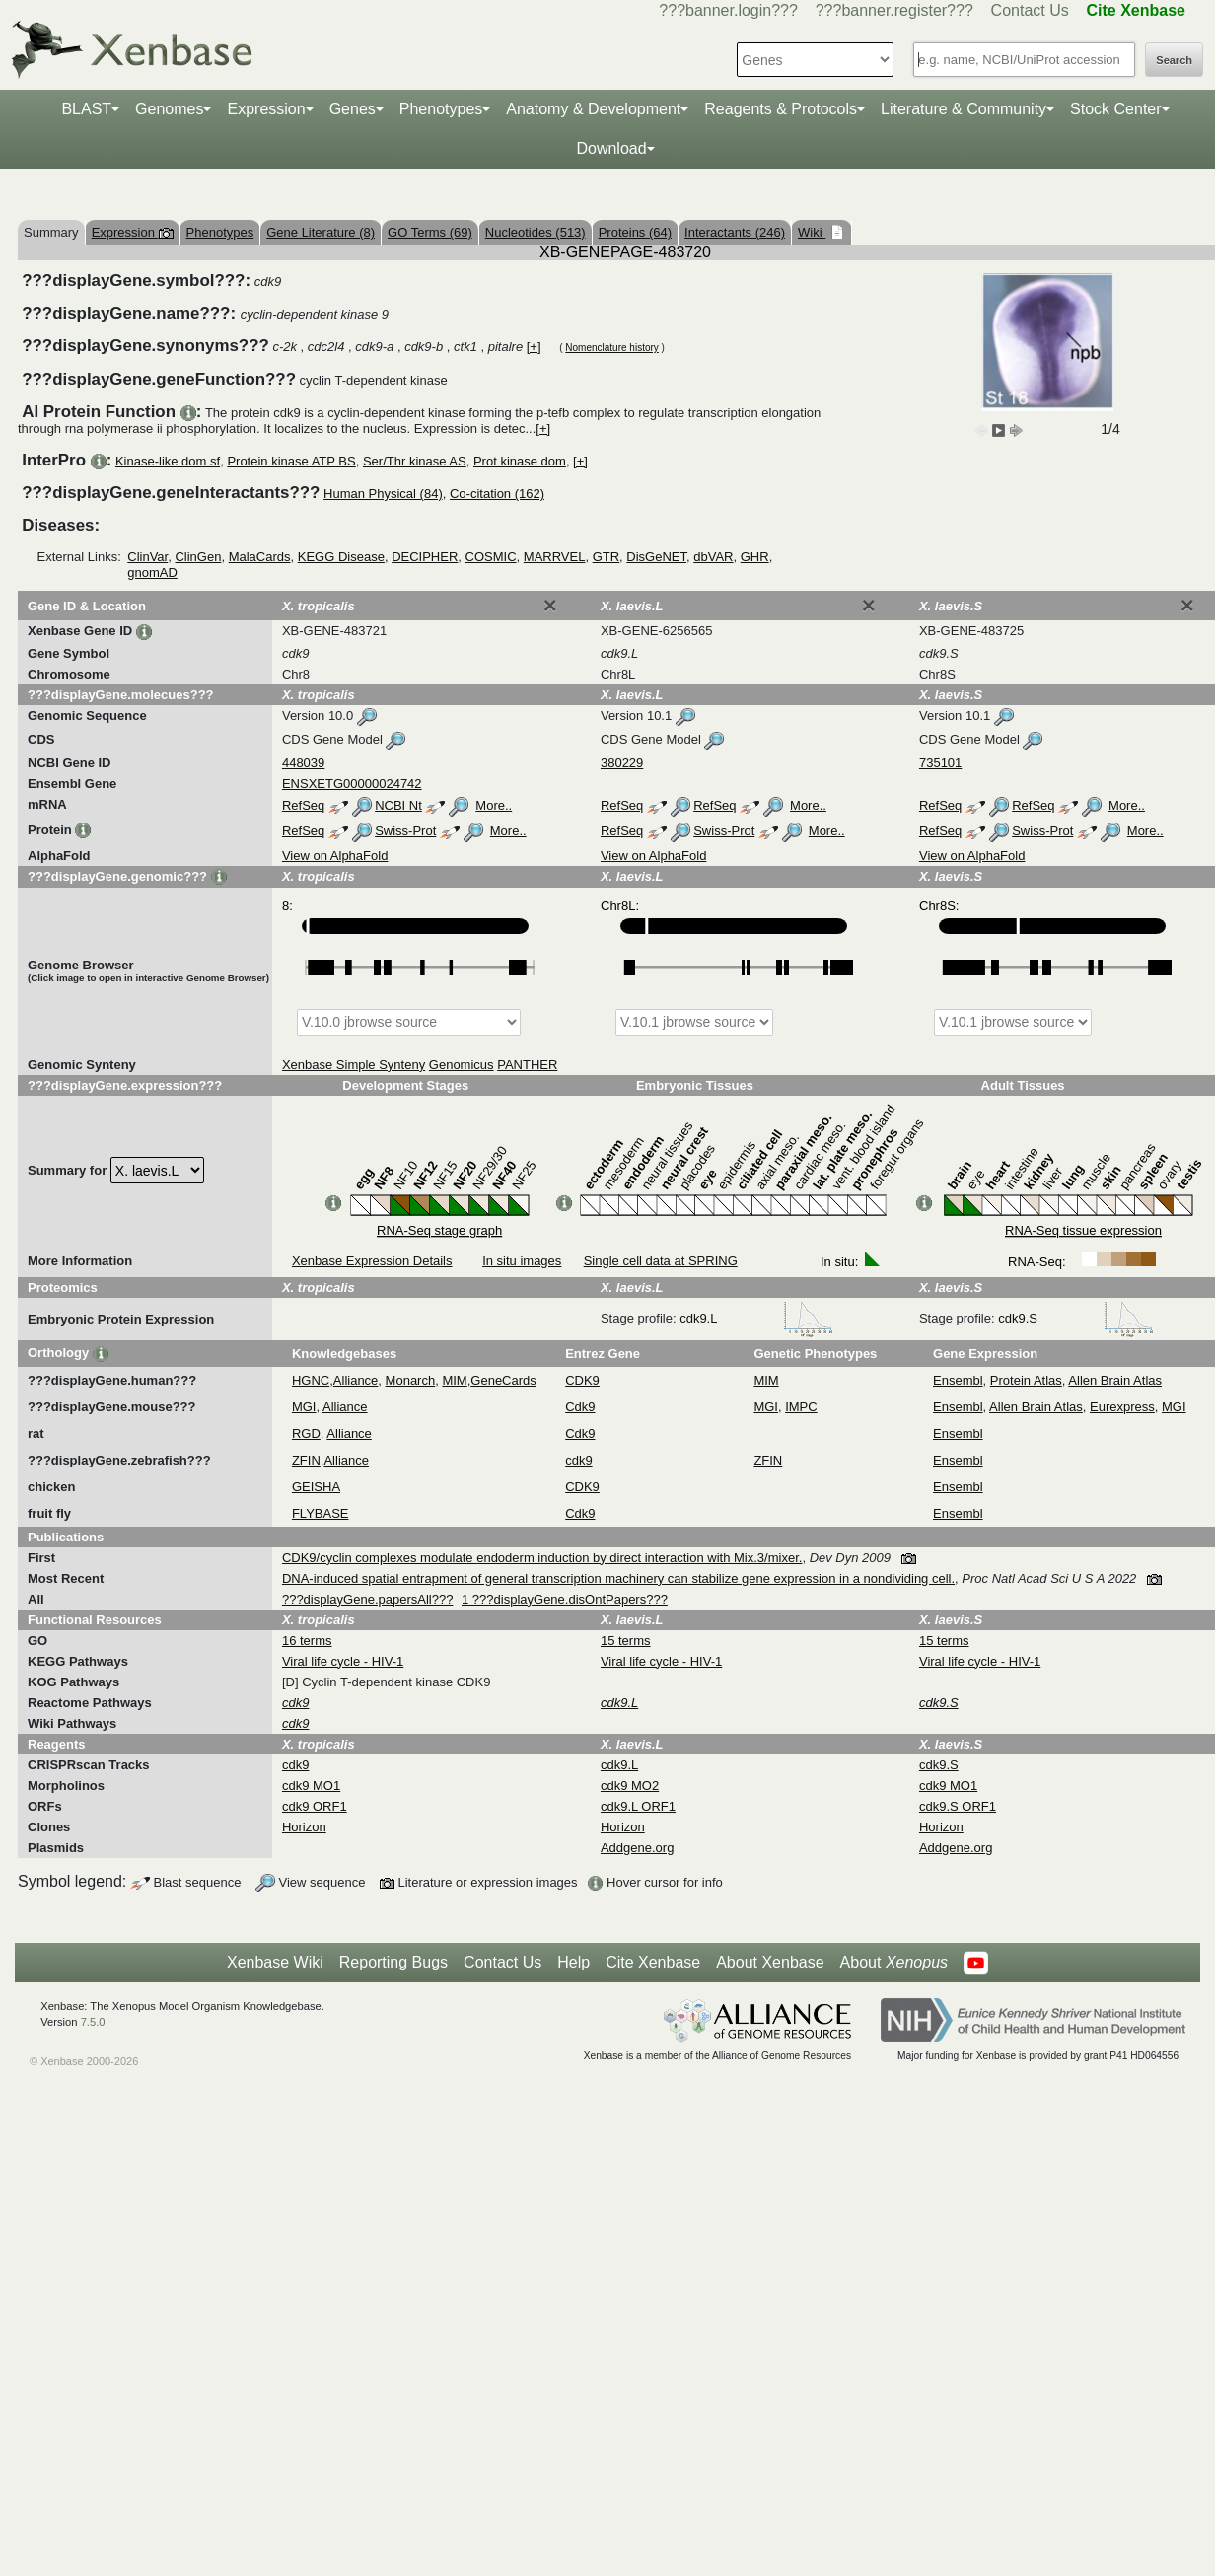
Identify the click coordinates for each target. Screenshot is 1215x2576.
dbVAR (713, 556)
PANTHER (527, 1064)
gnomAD (152, 572)
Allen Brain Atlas (1115, 1380)
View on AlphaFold (335, 855)
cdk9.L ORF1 (638, 1806)
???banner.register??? (894, 10)
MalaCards (260, 556)
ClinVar (147, 556)
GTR (606, 556)
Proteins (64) (635, 232)
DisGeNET (656, 556)
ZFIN (306, 1460)
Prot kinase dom (519, 461)
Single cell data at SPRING (661, 1260)
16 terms (307, 1640)
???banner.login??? (728, 10)
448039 (303, 762)
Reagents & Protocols (780, 109)
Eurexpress (1122, 1406)
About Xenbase (769, 1962)
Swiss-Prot (405, 830)
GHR (755, 556)
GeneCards (503, 1380)
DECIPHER (425, 556)
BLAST (86, 109)
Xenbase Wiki (275, 1962)
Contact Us (1030, 10)
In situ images (521, 1260)
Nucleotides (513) (535, 232)
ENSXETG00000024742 (352, 783)
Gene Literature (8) (320, 232)
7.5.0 (93, 2022)
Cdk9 (580, 1406)
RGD (306, 1433)
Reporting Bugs (393, 1962)
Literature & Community (963, 109)
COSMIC (491, 556)
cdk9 (578, 1460)
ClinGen (198, 556)
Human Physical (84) (383, 493)
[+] (534, 346)
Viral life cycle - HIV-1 (342, 1661)
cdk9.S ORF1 (957, 1806)
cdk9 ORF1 (314, 1806)
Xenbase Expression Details (372, 1260)
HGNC (310, 1380)
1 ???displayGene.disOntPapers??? (565, 1599)
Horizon (304, 1827)
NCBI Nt (398, 805)
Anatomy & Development (593, 109)
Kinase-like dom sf (167, 461)
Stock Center (1115, 109)
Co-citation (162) (497, 493)
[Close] (550, 605)
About (894, 1962)
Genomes (169, 109)
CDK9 (582, 1380)
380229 (622, 762)
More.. (493, 805)
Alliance (356, 1380)
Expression (266, 109)
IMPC (801, 1406)
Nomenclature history (611, 347)
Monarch (411, 1380)
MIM (454, 1380)
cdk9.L (756, 1318)
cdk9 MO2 (630, 1785)
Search (1174, 60)
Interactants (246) (734, 232)
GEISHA (316, 1486)
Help (573, 1962)
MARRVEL (555, 556)
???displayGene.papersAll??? (367, 1599)
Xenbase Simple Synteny (353, 1064)
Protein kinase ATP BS (291, 461)
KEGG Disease (341, 556)
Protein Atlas (1026, 1380)
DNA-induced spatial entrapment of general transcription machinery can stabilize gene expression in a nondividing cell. (618, 1578)
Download (611, 148)
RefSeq (303, 805)
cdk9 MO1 (311, 1785)
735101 (940, 762)
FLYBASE (320, 1513)
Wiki (811, 232)
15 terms (626, 1640)
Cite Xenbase (653, 1962)
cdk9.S (1075, 1318)
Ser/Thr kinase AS (414, 461)
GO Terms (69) (430, 232)
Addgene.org (637, 1847)
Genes (352, 109)
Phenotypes (441, 109)
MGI (304, 1406)
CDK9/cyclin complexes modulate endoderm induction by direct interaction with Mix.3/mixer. (542, 1557)
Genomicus (461, 1064)
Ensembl (958, 1380)
